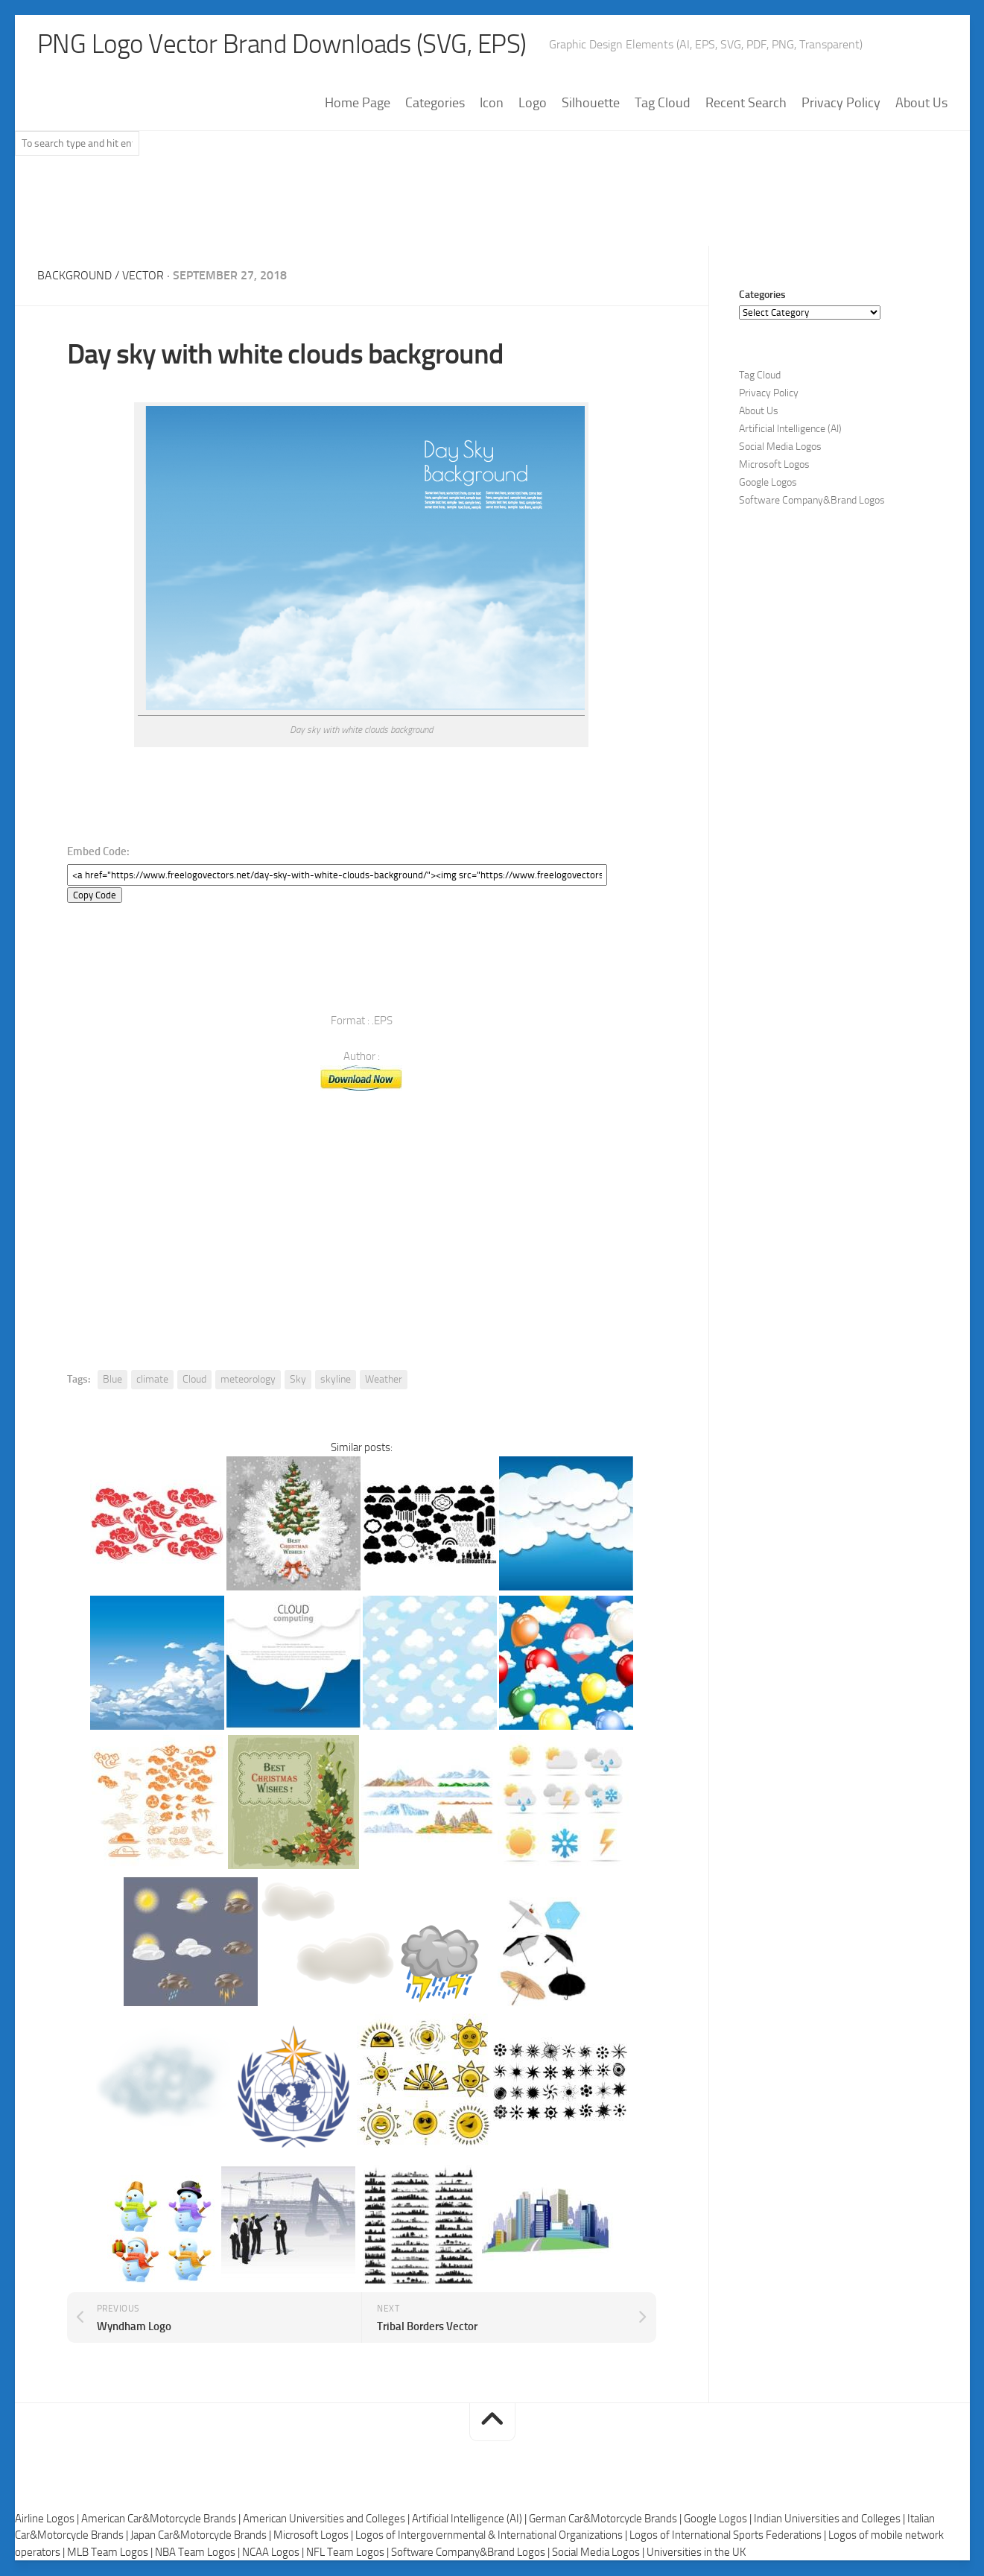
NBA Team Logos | (198, 2552)
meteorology (248, 1380)
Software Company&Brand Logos (812, 501)
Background (74, 276)
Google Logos (768, 483)
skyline (335, 1380)
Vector (143, 276)
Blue (112, 1380)
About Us (921, 103)
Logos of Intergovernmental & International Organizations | (492, 2535)
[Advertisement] (492, 207)
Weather (383, 1380)
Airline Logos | (48, 2518)
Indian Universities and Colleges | (830, 2518)
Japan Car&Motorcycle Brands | (201, 2535)
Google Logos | (719, 2518)
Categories (435, 103)
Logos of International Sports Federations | (728, 2535)
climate (152, 1380)
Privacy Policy (841, 103)
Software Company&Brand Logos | (471, 2552)
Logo (532, 103)
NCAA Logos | (274, 2552)
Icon (492, 103)
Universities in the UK (696, 2552)
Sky (298, 1380)
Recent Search (746, 103)
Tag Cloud (663, 103)
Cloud (194, 1380)
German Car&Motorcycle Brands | (606, 2518)
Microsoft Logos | (314, 2535)
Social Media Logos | (599, 2552)
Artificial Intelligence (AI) (790, 429)
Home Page (357, 103)
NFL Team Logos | (348, 2552)
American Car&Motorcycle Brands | (162, 2518)
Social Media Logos (780, 447)
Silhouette (591, 103)
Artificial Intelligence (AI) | (470, 2518)
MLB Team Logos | (111, 2552)
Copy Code (94, 895)
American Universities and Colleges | (327, 2518)
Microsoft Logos (774, 465)
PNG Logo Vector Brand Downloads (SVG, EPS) (287, 44)
